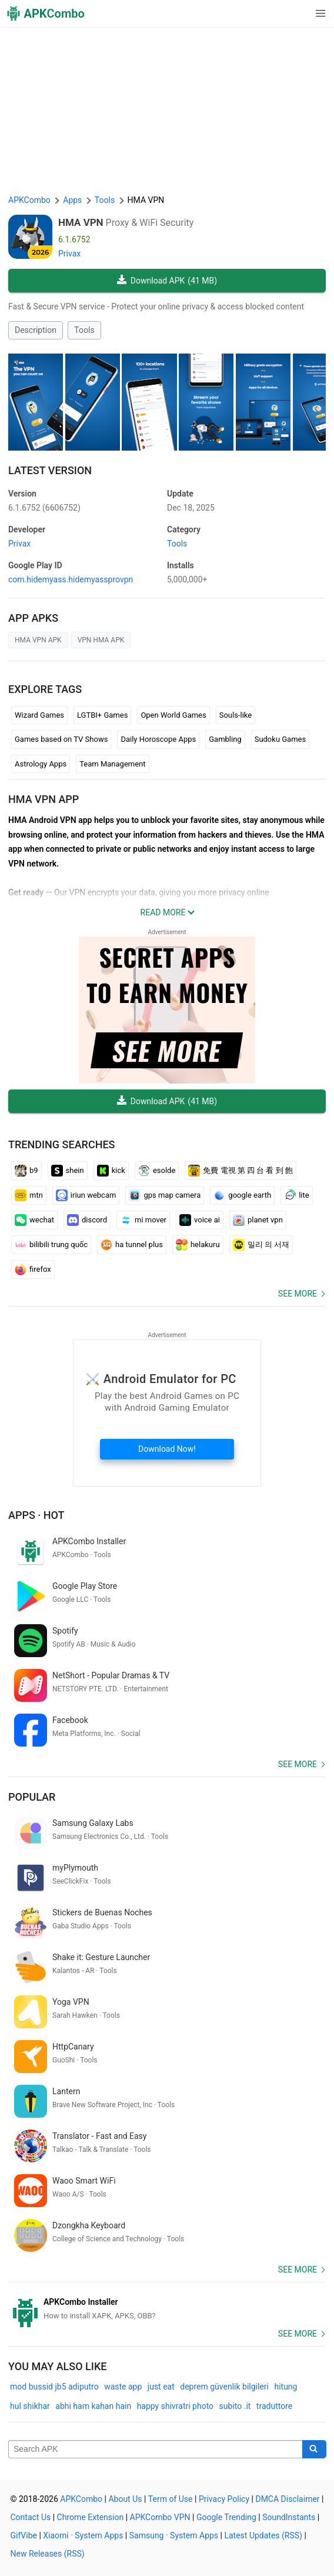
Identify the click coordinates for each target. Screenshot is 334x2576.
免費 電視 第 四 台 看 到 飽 (240, 1171)
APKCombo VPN (160, 2517)
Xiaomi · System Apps (83, 2535)
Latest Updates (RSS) (263, 2535)
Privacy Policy (224, 2499)
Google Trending (226, 2517)
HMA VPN (80, 222)
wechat (34, 1220)
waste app (123, 2386)
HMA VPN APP (43, 799)
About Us (125, 2499)
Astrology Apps (40, 763)
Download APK (167, 281)
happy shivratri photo (175, 2406)
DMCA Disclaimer (287, 2499)
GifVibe (24, 2535)
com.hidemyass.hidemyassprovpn (70, 579)
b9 (26, 1171)
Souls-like (235, 715)
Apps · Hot (36, 1515)
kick (111, 1171)
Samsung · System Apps (173, 2535)
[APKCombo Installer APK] (167, 2309)
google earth (242, 1195)
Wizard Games (39, 715)
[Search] (314, 2449)
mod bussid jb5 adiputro (54, 2386)
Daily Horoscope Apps (158, 739)
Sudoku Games (280, 739)
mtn (29, 1195)
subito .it (235, 2406)
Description (35, 330)
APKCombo (29, 200)
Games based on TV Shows (61, 739)
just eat (161, 2386)
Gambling (225, 739)
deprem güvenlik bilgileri (224, 2386)
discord (87, 1220)
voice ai (199, 1220)
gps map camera (165, 1195)
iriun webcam (86, 1195)
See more (297, 1293)
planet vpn (258, 1220)
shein (67, 1171)
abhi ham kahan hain (93, 2406)
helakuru (198, 1245)
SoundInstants (288, 2517)
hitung (285, 2386)
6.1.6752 (44, 507)
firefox (33, 1269)
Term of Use (170, 2499)
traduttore (274, 2406)
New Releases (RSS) (48, 2553)
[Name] (155, 2449)
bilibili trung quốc (51, 1245)
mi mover (143, 1220)
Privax (69, 253)
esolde (156, 1171)
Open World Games (173, 715)
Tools (84, 330)
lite (296, 1195)
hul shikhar (30, 2406)
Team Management (112, 763)
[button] (297, 13)
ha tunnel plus (132, 1245)
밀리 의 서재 (261, 1245)
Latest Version (50, 470)
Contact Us (31, 2517)
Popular (31, 1797)
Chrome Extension (90, 2517)
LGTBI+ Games (102, 715)
